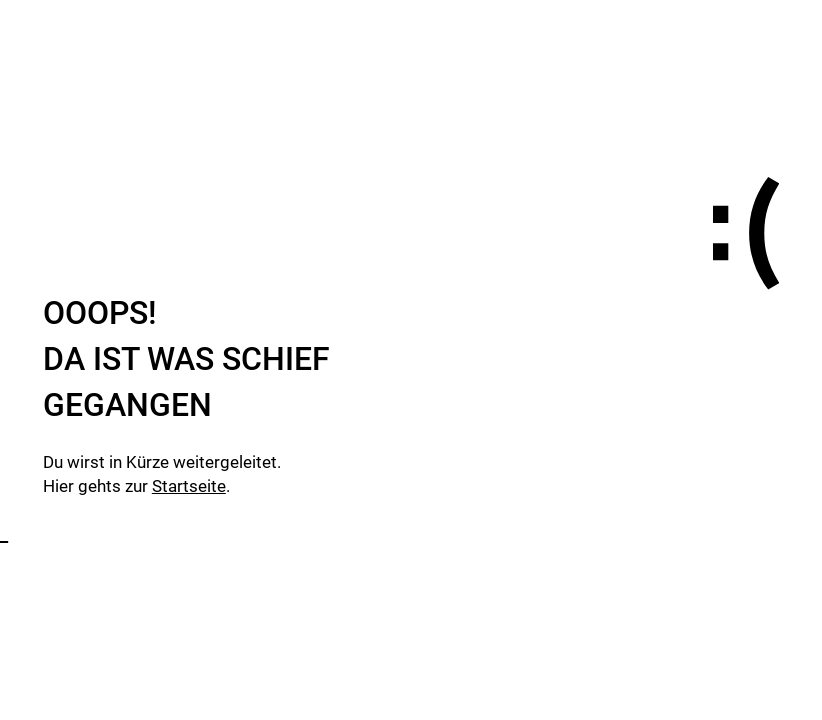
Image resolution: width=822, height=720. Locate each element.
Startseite (189, 486)
